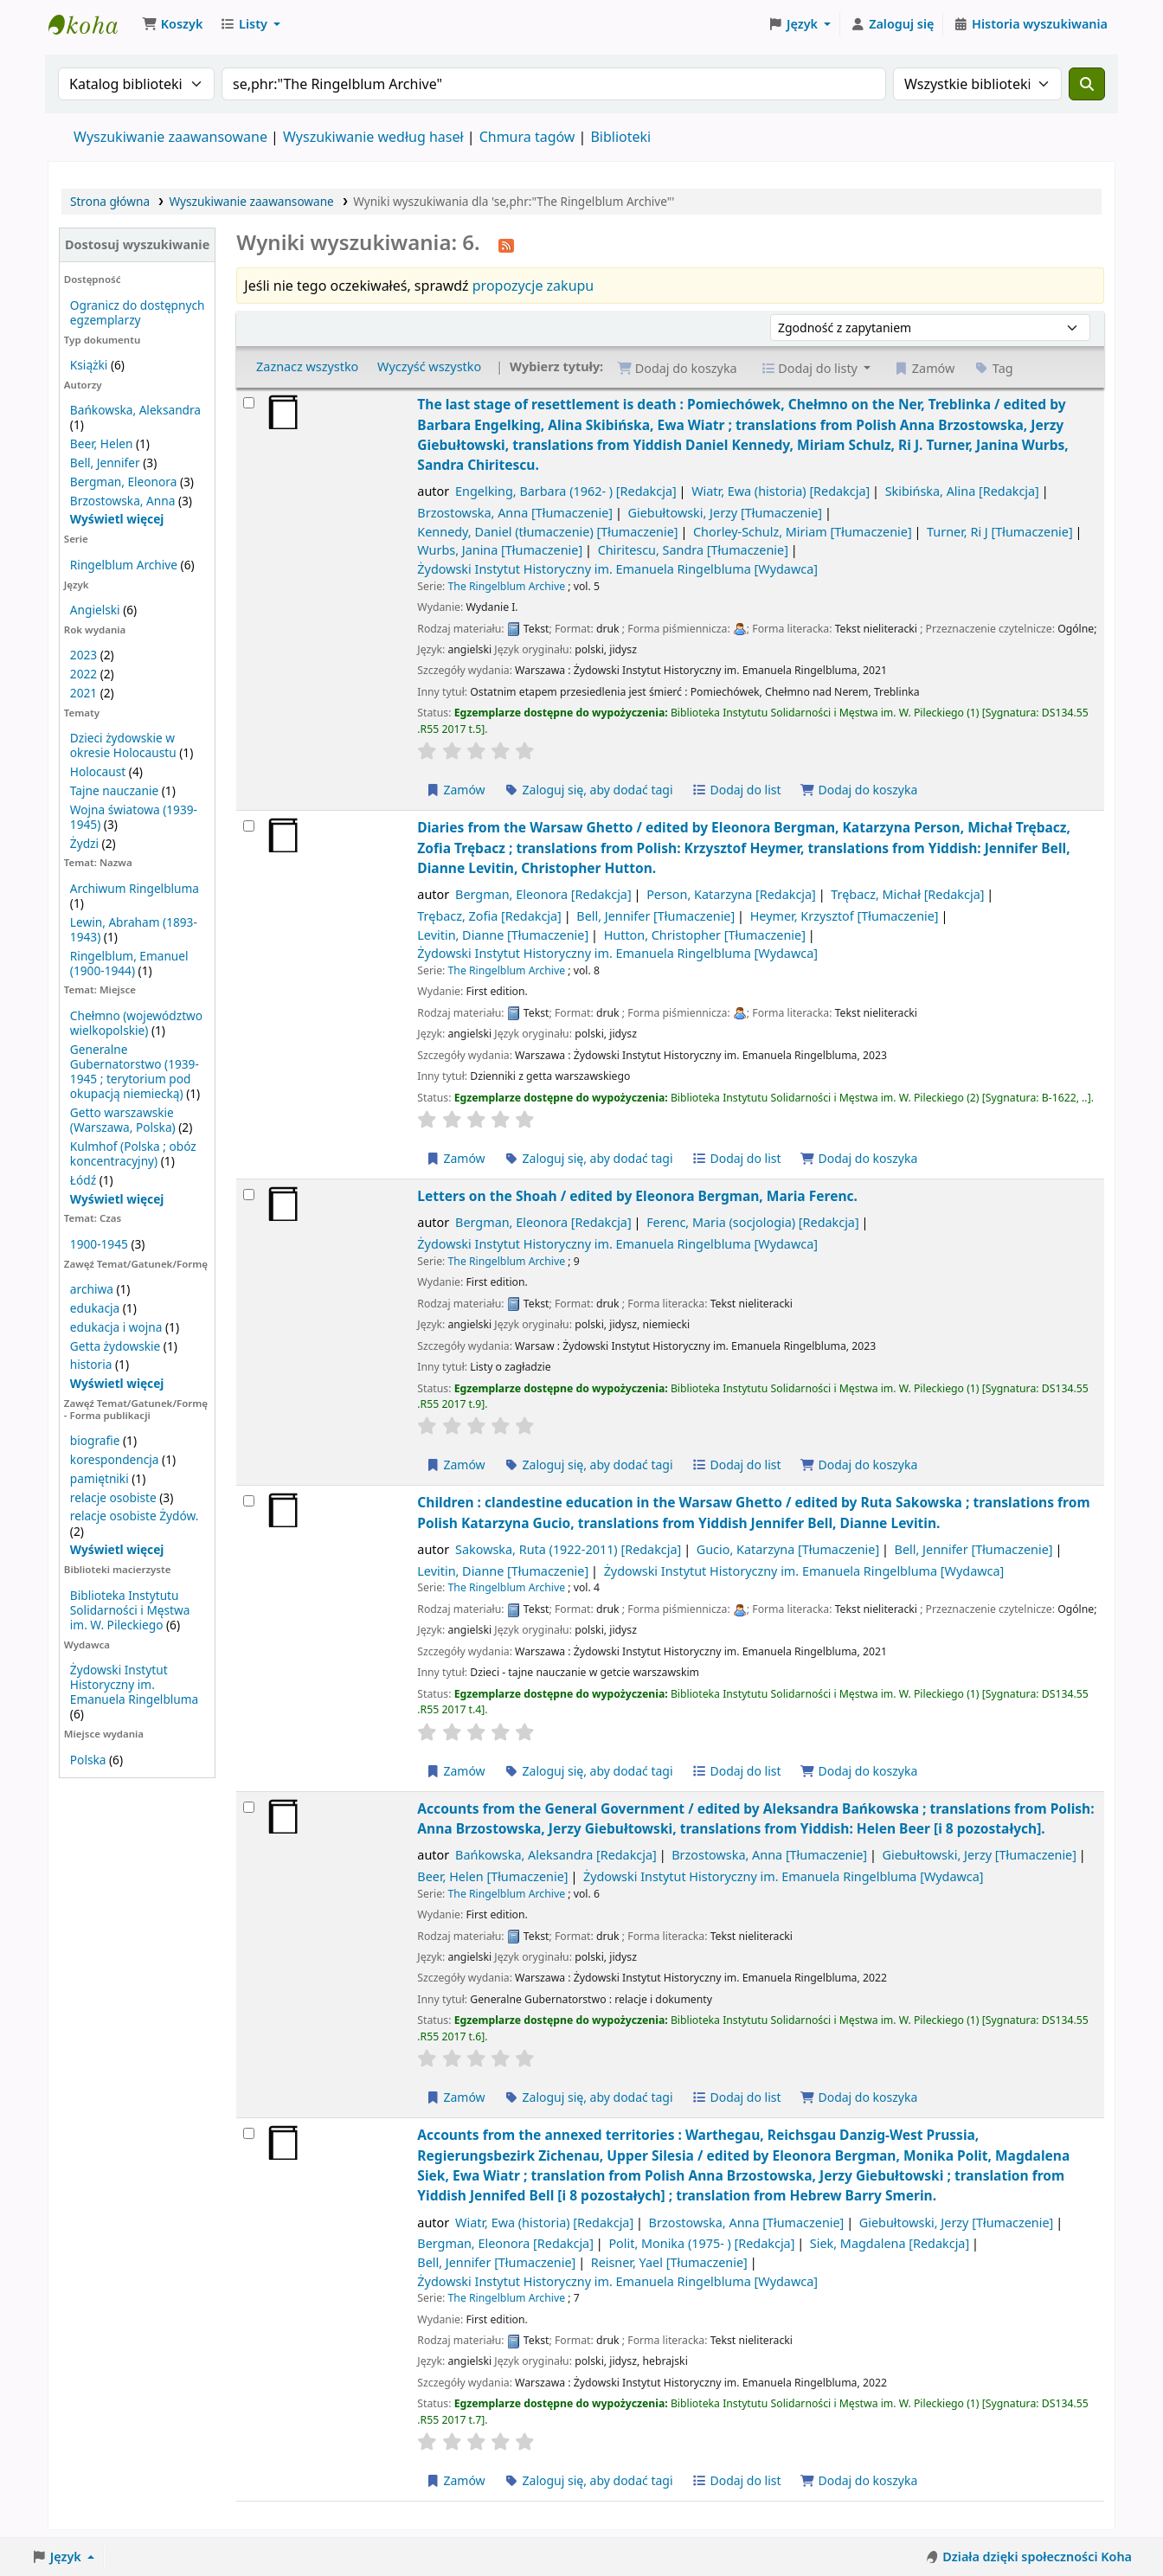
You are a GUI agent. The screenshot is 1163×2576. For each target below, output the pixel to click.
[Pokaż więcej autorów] (117, 519)
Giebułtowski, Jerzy (725, 512)
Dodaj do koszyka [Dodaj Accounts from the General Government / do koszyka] (858, 2097)
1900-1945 (99, 1244)
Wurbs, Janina (499, 550)
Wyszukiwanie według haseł (373, 136)
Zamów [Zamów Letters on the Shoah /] (455, 1464)
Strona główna (110, 201)
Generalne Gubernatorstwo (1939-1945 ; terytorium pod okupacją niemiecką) (134, 1071)
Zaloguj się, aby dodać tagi (588, 789)
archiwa (91, 1289)
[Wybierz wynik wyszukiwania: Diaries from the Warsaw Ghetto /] (248, 826)
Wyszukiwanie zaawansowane (170, 136)
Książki (88, 365)
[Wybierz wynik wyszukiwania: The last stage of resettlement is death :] (248, 402)
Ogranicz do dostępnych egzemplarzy (137, 312)
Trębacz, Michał (907, 894)
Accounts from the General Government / (755, 1818)
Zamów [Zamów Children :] (455, 1771)
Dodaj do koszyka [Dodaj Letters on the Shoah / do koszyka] (858, 1464)
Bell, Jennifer (105, 462)
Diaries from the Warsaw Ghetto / (743, 847)
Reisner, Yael (669, 2262)
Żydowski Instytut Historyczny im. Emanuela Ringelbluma (134, 1684)
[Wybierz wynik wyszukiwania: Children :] (248, 1500)
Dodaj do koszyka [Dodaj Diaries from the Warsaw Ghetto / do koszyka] (858, 1158)
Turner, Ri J (1000, 532)
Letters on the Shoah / (637, 1195)
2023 (83, 654)
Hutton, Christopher (705, 935)
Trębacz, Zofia (489, 916)
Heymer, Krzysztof (844, 916)
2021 (83, 692)
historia (91, 1364)
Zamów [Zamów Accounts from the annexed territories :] (455, 2480)
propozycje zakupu (533, 285)
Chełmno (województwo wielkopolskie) (136, 1022)
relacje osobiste (113, 1497)
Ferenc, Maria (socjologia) (752, 1222)
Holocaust (97, 771)
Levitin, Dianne (502, 935)
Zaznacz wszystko (307, 366)
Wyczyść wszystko (429, 366)
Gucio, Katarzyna (788, 1549)
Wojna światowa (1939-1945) (133, 816)
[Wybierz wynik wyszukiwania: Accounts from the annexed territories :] (248, 2133)
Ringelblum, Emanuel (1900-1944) (129, 963)
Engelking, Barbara (566, 491)
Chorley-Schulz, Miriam (802, 532)
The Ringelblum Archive (507, 586)
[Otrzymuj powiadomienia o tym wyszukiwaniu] (506, 244)
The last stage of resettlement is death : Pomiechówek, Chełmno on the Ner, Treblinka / (742, 434)
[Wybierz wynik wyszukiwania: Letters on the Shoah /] (248, 1194)
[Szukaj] (1087, 83)
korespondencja (114, 1459)
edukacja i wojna (116, 1327)
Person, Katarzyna (731, 894)
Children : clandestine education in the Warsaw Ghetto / (753, 1512)
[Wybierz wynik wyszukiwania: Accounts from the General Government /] (248, 1807)
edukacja (94, 1308)
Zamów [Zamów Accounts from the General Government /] (455, 2097)
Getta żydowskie (115, 1346)
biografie (95, 1440)
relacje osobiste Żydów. (134, 1515)
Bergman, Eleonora (123, 481)
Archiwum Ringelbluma (134, 888)
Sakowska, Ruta (568, 1549)
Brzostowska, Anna (123, 500)
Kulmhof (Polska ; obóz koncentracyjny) (133, 1153)
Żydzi (84, 843)
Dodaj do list (736, 789)
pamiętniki (99, 1478)
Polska (88, 1759)
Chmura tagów (527, 136)
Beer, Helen (101, 443)
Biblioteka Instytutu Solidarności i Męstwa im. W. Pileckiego (130, 1610)
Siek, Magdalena (889, 2243)
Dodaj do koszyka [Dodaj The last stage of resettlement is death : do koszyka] (858, 789)
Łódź (83, 1180)
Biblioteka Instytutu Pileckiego (91, 24)
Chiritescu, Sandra (693, 550)
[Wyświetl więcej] (117, 1199)
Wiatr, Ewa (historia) (780, 491)
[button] (172, 24)
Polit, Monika (701, 2243)
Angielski (95, 609)
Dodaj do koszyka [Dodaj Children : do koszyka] (858, 1771)
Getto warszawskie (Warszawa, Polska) (123, 1119)
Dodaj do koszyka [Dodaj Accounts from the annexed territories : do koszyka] (858, 2480)
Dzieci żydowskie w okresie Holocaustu (123, 745)
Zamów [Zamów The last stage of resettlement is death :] (455, 789)
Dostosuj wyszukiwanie (137, 244)
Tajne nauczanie (114, 790)
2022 (83, 673)
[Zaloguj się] (892, 24)
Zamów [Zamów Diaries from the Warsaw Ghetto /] (455, 1158)
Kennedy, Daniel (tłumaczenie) (547, 532)
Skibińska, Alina (962, 491)
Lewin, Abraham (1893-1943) (133, 929)
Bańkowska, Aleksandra (135, 409)
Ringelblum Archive (123, 564)
